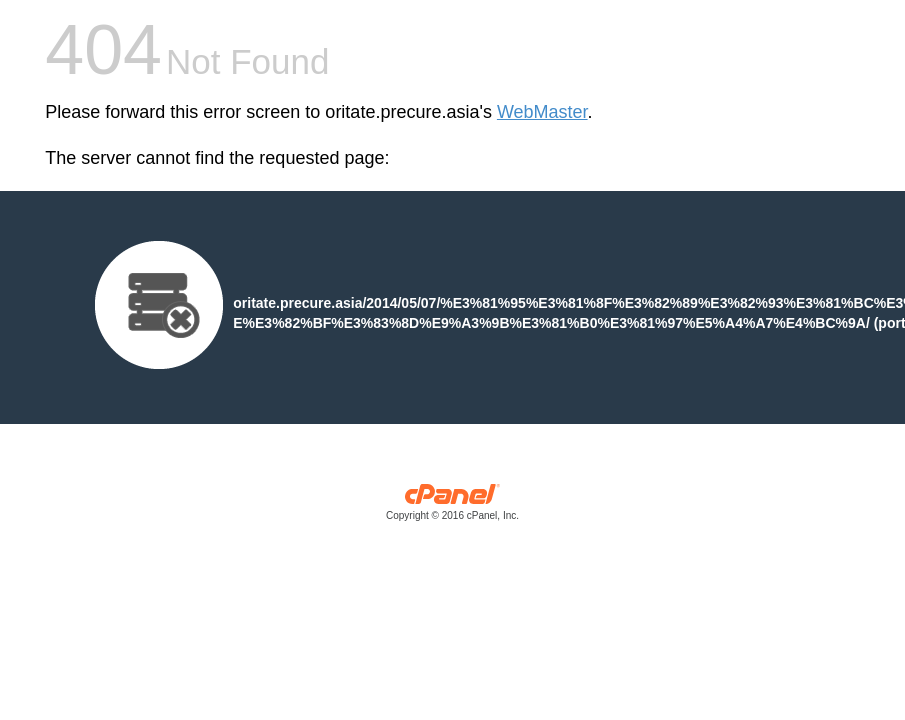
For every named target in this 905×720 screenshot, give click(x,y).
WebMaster (542, 112)
